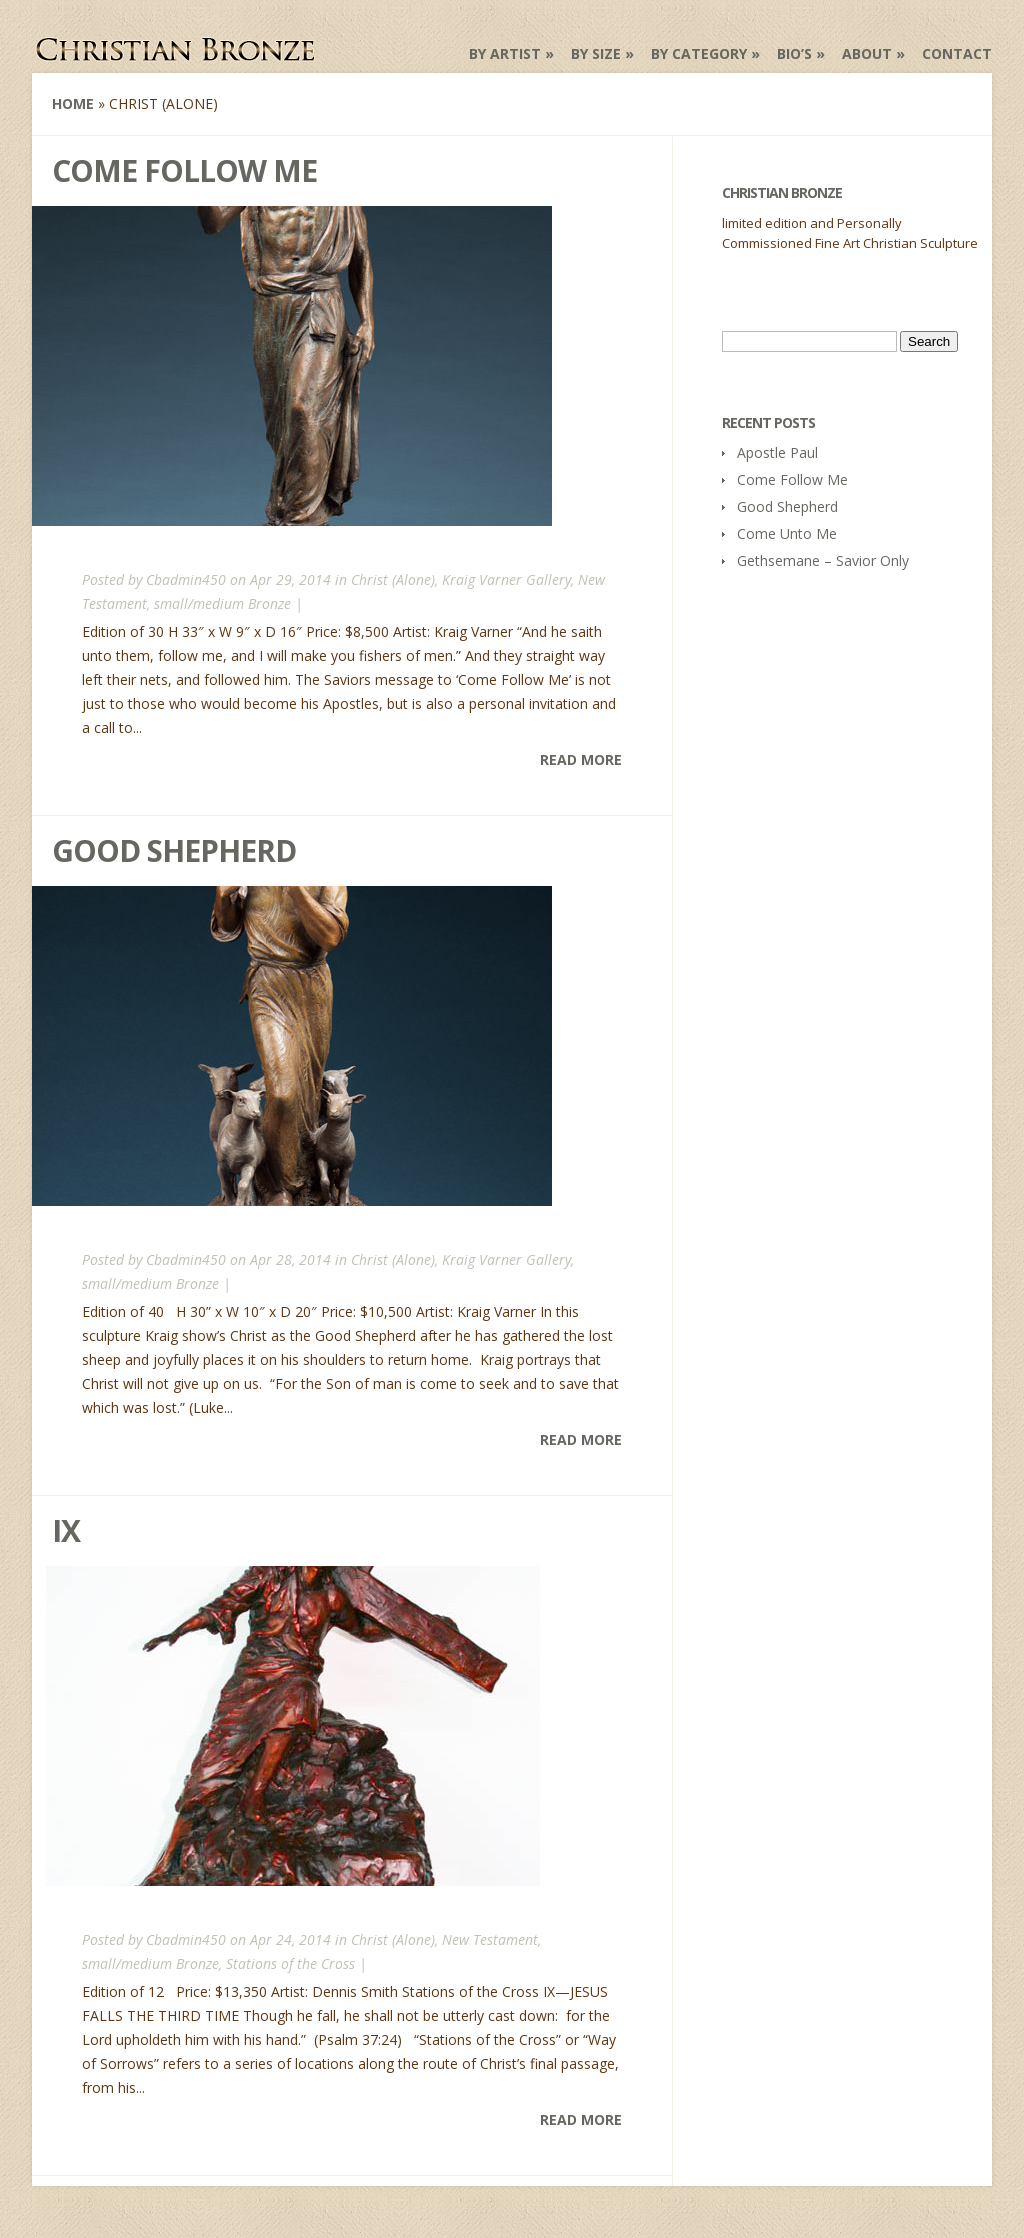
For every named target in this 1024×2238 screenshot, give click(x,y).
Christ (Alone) (393, 579)
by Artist (505, 53)
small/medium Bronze (222, 603)
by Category (699, 53)
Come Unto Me (787, 533)
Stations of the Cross (290, 1963)
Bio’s (794, 53)
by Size (596, 53)
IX (66, 1530)
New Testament (490, 1939)
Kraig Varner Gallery (506, 579)
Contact (957, 53)
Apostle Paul (777, 452)
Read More (581, 759)
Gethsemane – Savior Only (823, 560)
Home (73, 103)
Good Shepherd (174, 850)
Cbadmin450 (186, 579)
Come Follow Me (184, 170)
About (867, 53)
